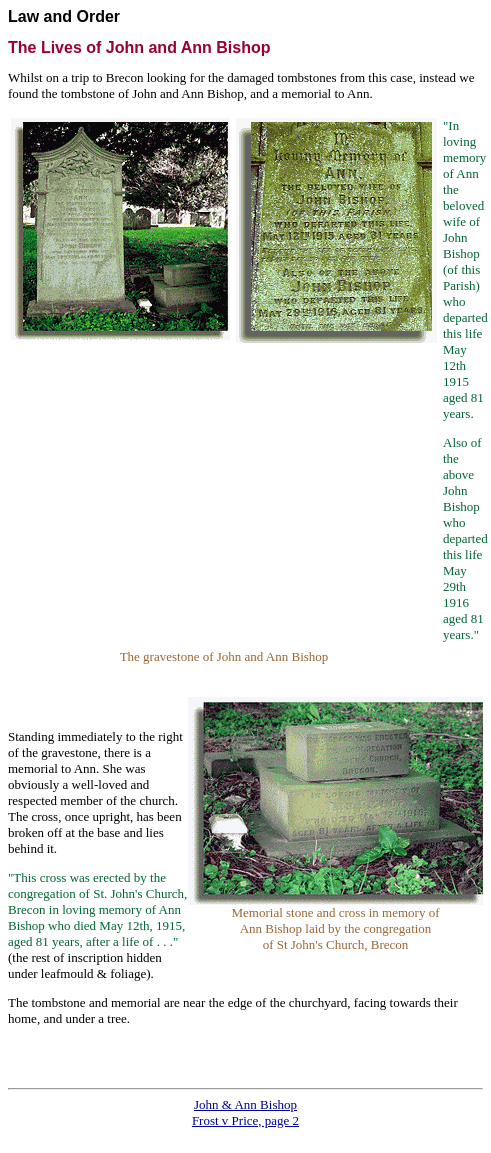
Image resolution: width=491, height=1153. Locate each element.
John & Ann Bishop (245, 1104)
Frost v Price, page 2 (245, 1120)
